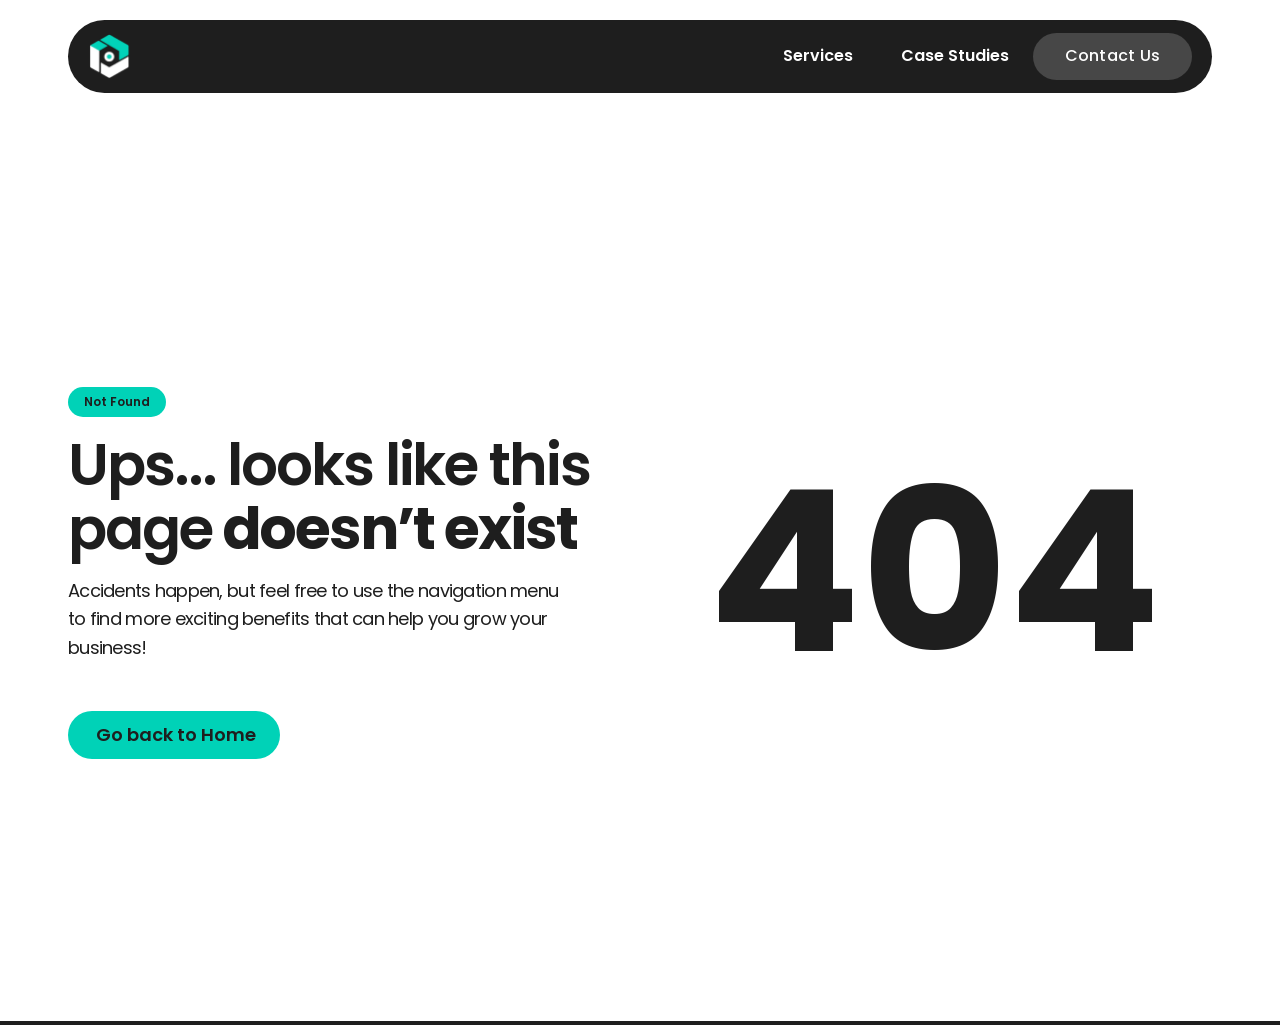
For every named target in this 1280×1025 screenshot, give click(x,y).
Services (818, 55)
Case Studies (955, 55)
